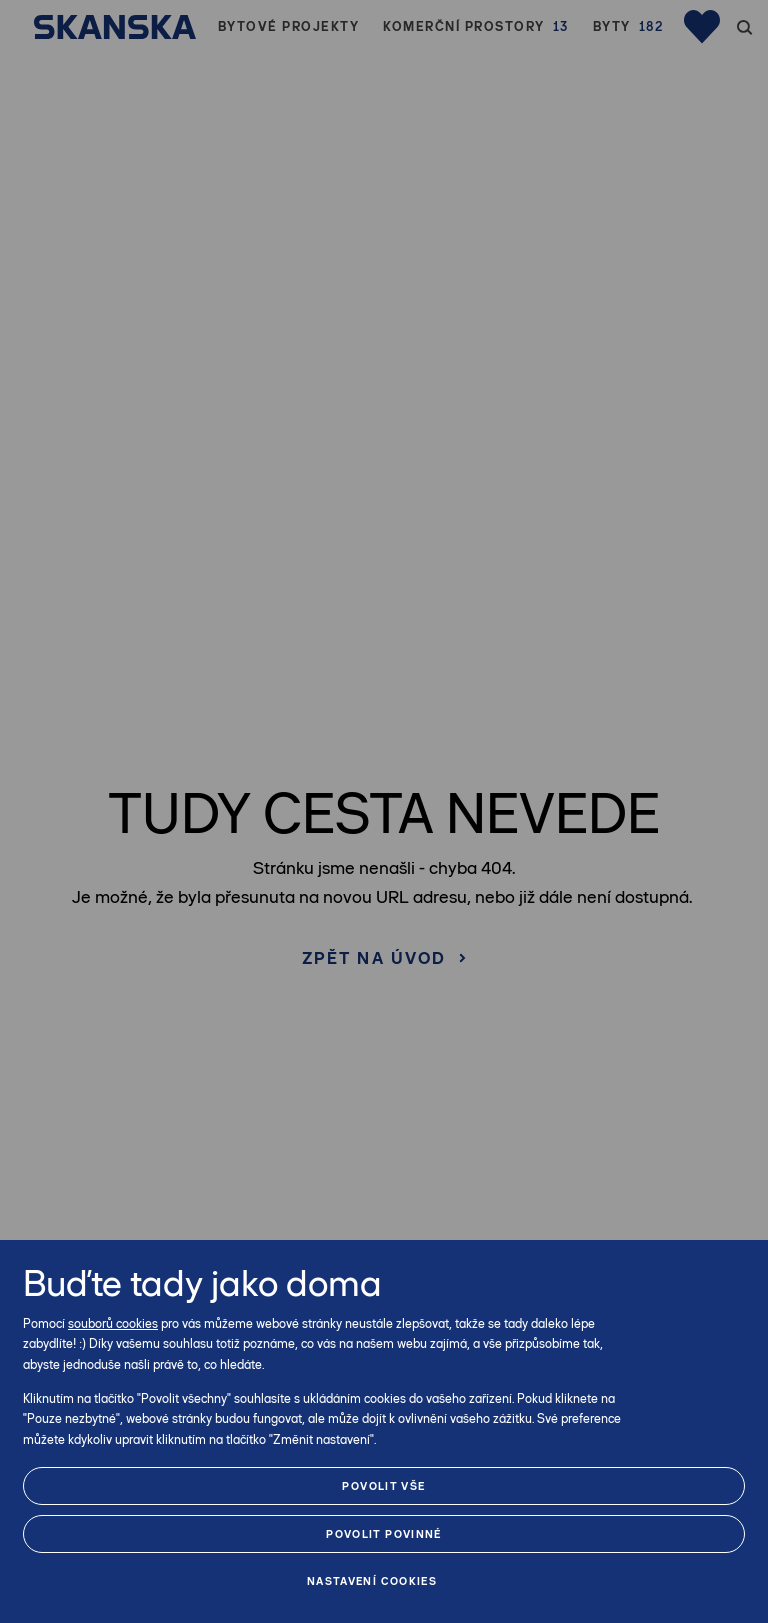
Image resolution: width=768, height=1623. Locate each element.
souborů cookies (113, 1323)
